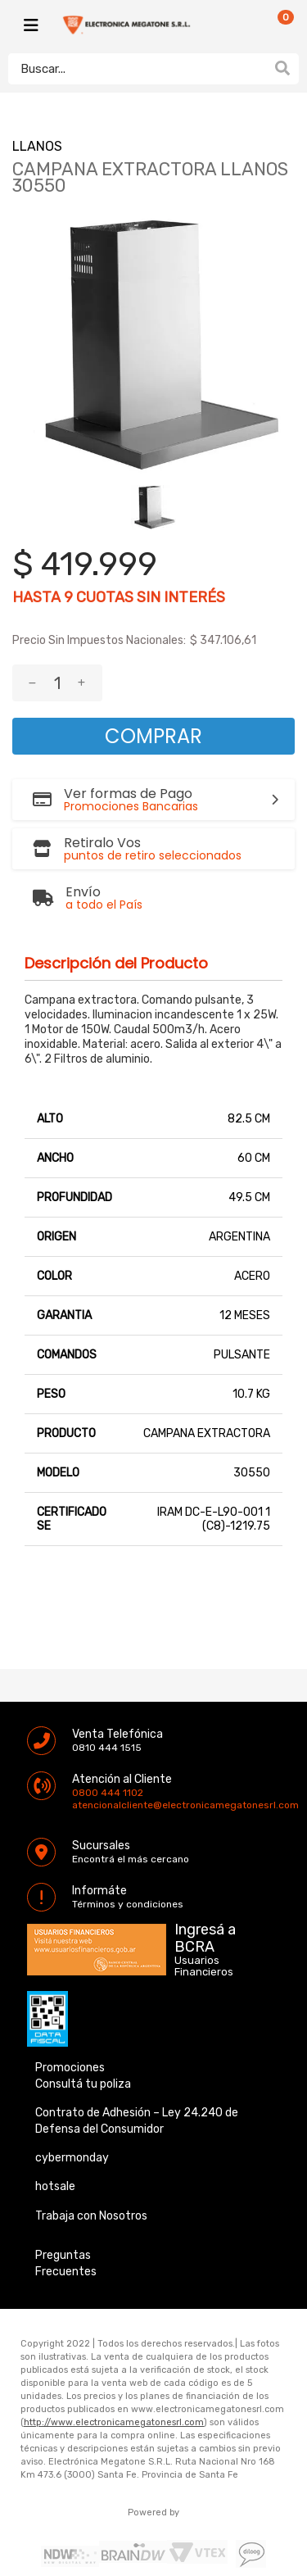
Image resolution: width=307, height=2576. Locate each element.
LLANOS (37, 146)
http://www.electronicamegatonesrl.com (114, 2422)
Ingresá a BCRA (205, 1935)
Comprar (153, 736)
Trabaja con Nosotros (91, 2216)
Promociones (70, 2068)
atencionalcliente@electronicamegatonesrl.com (86, 1805)
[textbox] (137, 68)
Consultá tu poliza (83, 2084)
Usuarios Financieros (203, 1966)
